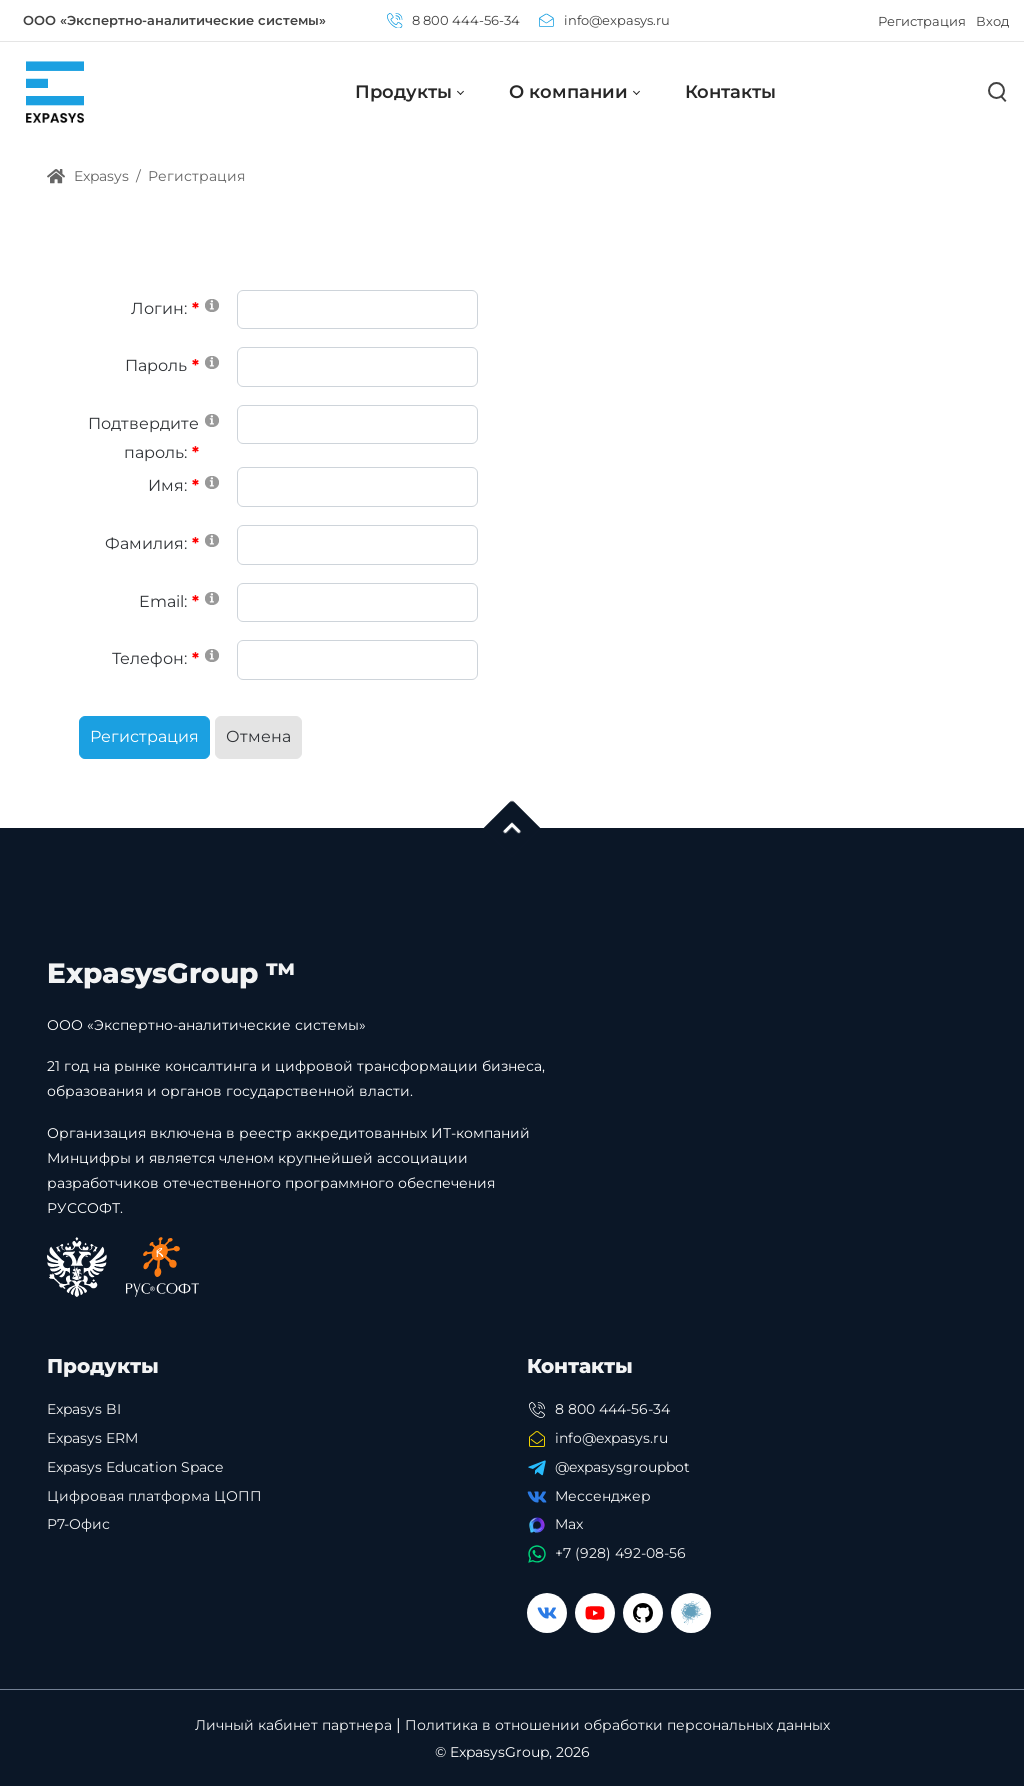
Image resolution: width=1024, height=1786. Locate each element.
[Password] (357, 367)
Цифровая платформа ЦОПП (154, 1496)
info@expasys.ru (604, 20)
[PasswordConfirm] (357, 425)
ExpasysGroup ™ (171, 973)
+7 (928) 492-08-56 (620, 1553)
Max (569, 1524)
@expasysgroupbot (622, 1467)
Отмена (258, 736)
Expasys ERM (92, 1438)
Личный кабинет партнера (293, 1725)
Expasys (88, 176)
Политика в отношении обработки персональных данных (617, 1725)
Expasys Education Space (135, 1467)
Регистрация (922, 21)
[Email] (357, 603)
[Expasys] (55, 91)
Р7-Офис (78, 1524)
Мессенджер (603, 1496)
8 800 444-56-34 (453, 20)
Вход (992, 21)
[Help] (212, 304)
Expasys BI (84, 1409)
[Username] (357, 310)
